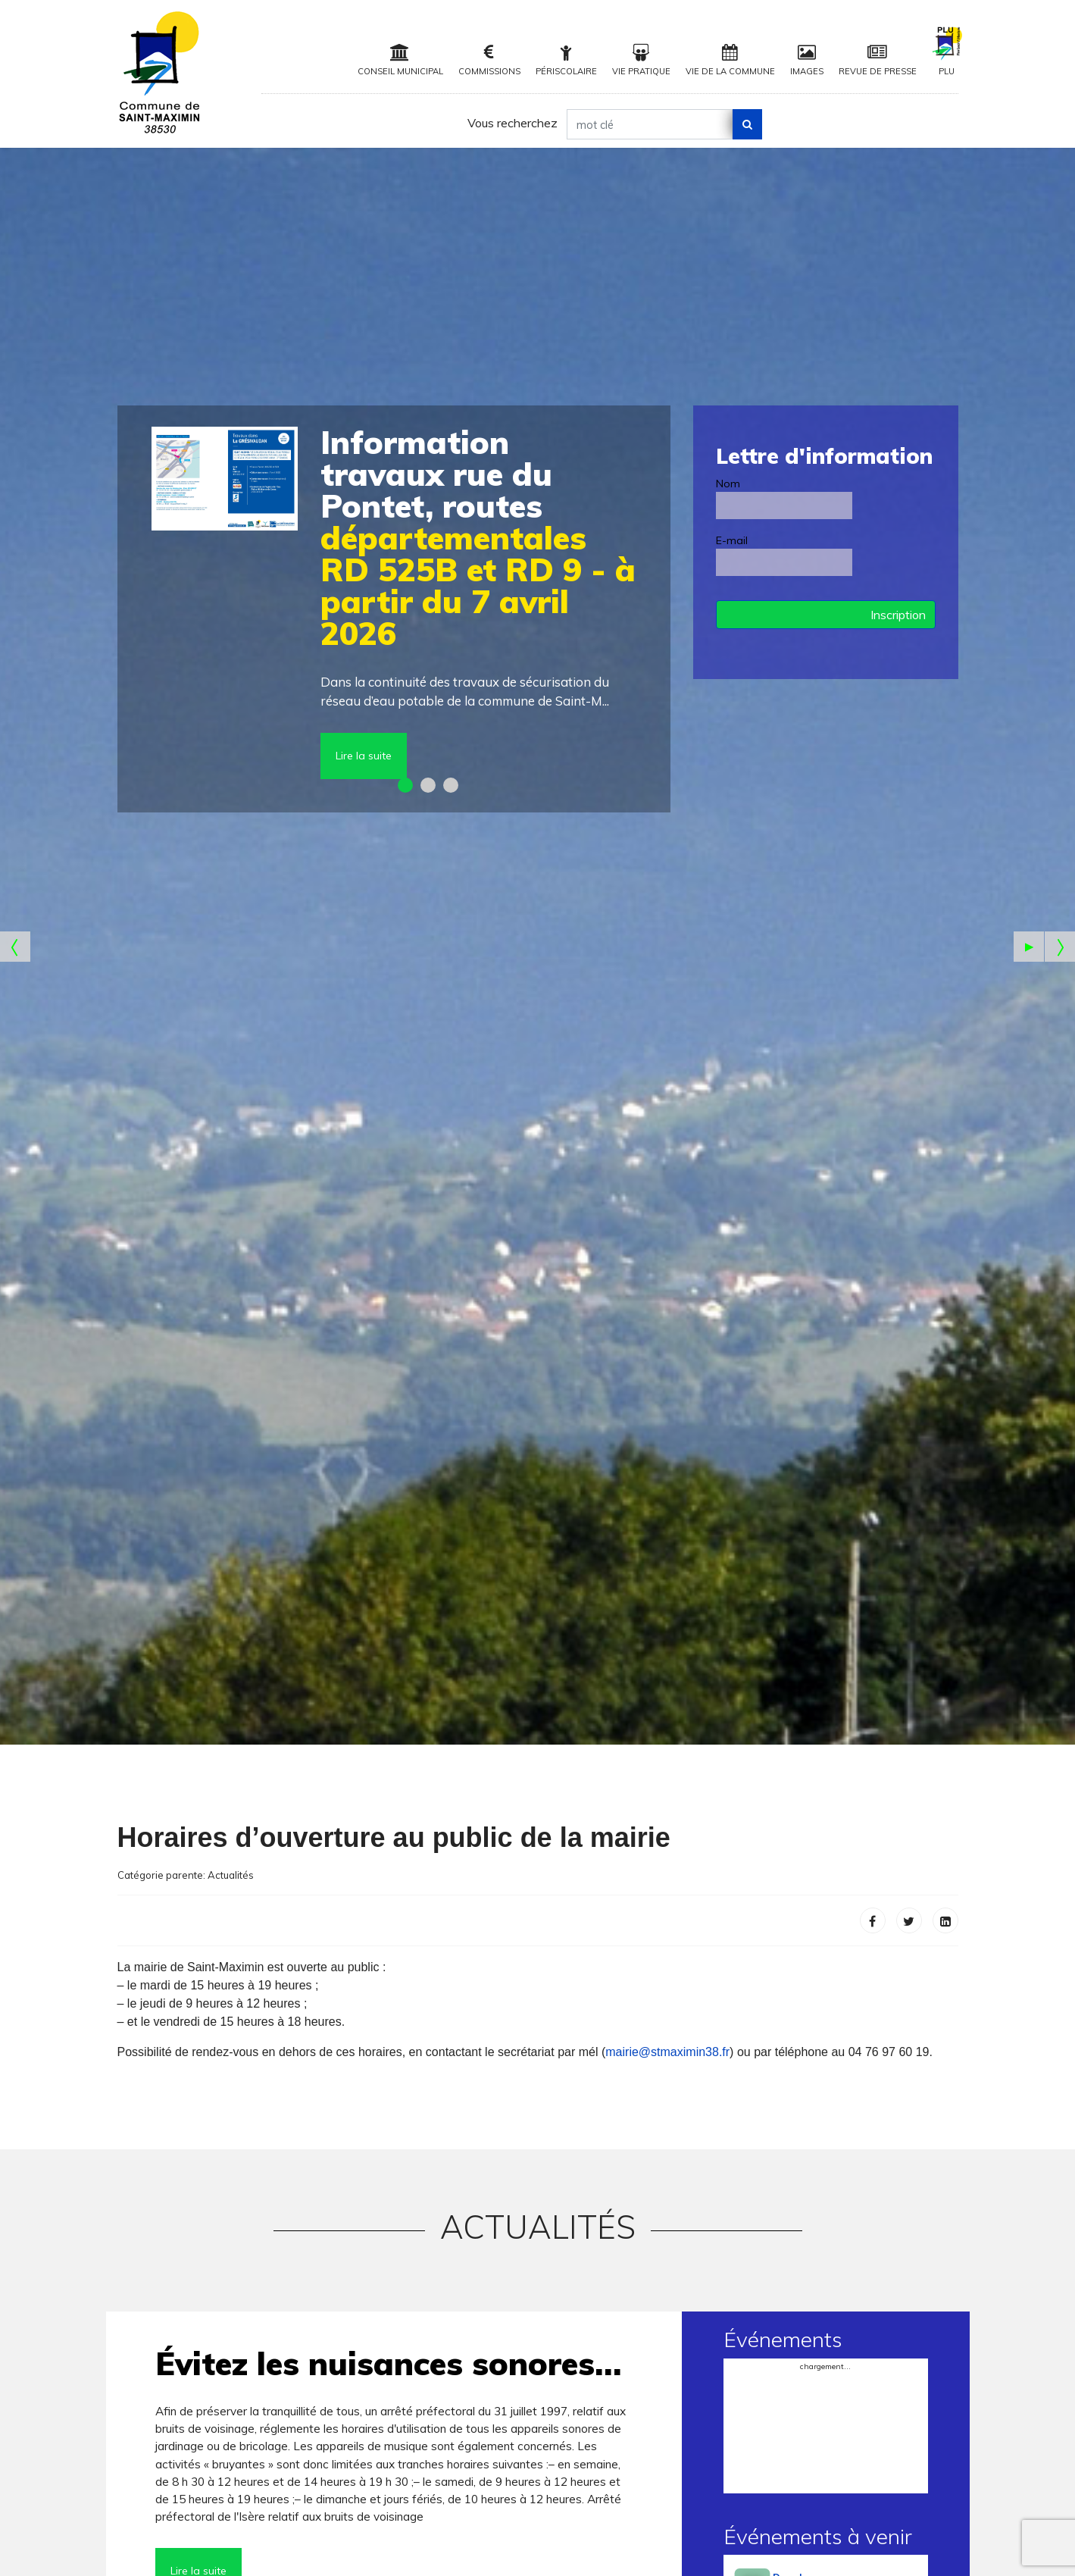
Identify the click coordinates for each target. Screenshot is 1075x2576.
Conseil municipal (400, 60)
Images (806, 60)
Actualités (231, 1875)
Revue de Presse (878, 60)
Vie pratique (641, 60)
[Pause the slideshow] (1029, 946)
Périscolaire (566, 60)
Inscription (898, 614)
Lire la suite (364, 755)
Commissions (489, 60)
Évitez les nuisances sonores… (388, 2363)
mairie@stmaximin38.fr (667, 2051)
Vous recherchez (512, 122)
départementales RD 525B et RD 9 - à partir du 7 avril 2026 (478, 537)
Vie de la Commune (730, 60)
